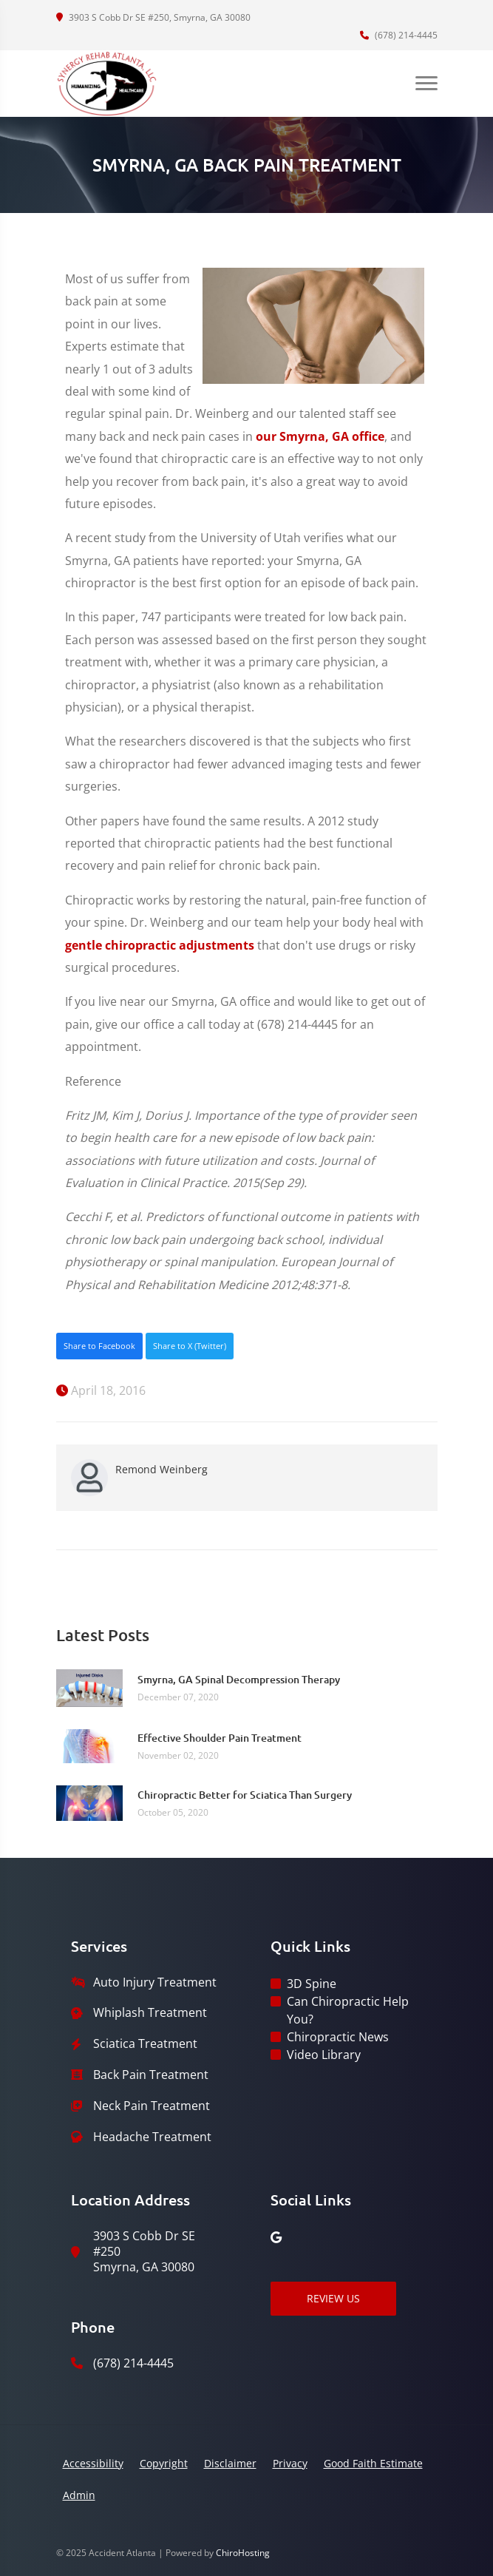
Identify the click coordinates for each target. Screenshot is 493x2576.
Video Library (324, 2054)
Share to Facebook (99, 1345)
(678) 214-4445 (399, 35)
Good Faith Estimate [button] (373, 2463)
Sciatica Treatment (145, 2044)
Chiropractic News (338, 2037)
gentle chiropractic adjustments (159, 945)
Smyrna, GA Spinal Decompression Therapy (238, 1679)
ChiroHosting (243, 2552)
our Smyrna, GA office (320, 436)
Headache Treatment (152, 2137)
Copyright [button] (164, 2463)
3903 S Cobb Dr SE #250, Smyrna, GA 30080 (153, 17)
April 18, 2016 (101, 1390)
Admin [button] (79, 2495)
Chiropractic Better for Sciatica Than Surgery (244, 1795)
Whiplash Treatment (150, 2013)
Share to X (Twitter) (189, 1345)
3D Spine (311, 1983)
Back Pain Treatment (150, 2075)
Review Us (333, 2298)
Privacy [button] (290, 2463)
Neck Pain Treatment (151, 2106)
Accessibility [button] (93, 2463)
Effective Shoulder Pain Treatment (219, 1738)
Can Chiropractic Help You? (348, 2010)
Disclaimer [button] (230, 2463)
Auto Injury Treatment (155, 1982)
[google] (276, 2237)
